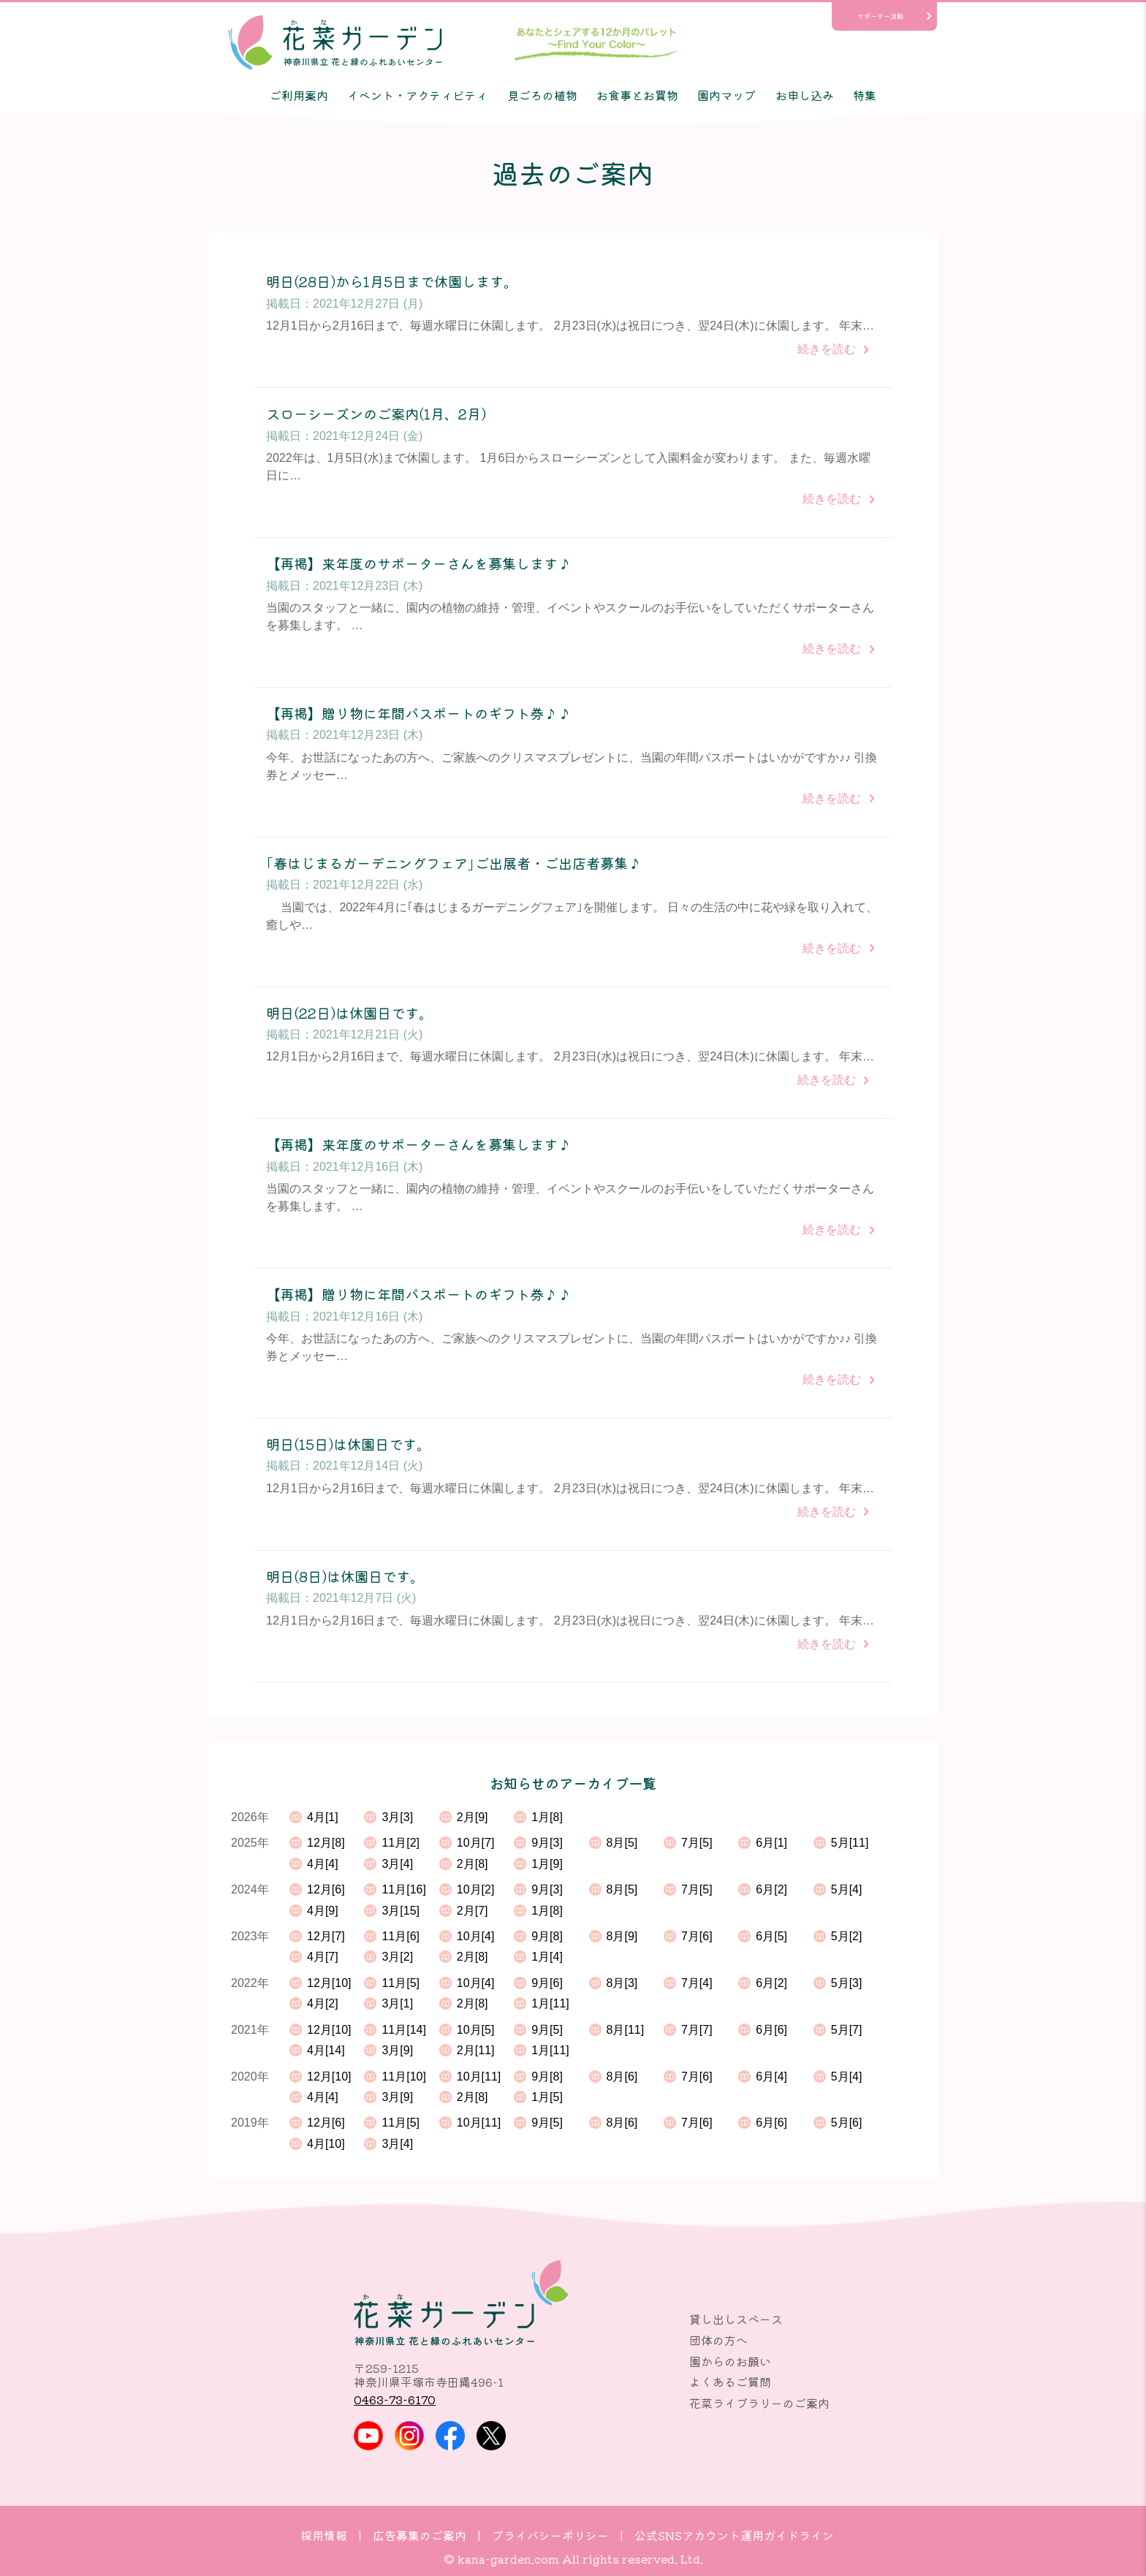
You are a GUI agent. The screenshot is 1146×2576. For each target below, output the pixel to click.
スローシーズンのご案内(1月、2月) (376, 414)
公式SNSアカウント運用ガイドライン (734, 2535)
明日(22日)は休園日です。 (349, 1013)
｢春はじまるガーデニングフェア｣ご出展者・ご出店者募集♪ (454, 863)
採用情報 (323, 2535)
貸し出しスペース (736, 2319)
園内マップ (726, 95)
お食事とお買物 (637, 95)
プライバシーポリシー (550, 2535)
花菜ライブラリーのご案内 (759, 2403)
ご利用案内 (299, 95)
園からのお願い (730, 2361)
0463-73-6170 (395, 2399)
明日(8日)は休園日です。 (345, 1576)
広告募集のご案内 (419, 2535)
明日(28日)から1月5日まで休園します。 (391, 281)
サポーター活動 (880, 16)
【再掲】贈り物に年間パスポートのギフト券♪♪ (419, 713)
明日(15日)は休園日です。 (348, 1444)
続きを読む (826, 349)
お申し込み (804, 95)
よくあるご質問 (730, 2381)
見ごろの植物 (542, 95)
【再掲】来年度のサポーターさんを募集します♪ (419, 563)
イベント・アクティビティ (417, 95)
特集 (864, 95)
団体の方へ (718, 2340)
